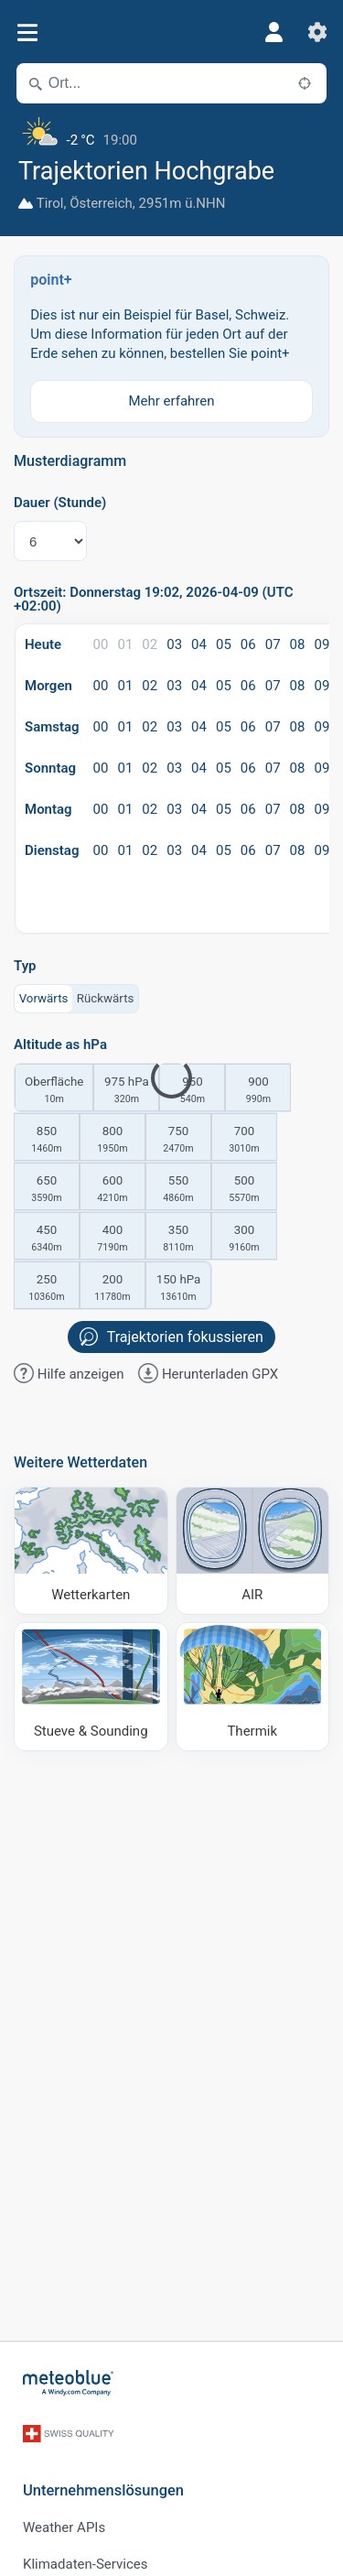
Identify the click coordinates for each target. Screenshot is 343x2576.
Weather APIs (64, 2527)
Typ (25, 966)
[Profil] (273, 32)
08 (297, 644)
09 (321, 644)
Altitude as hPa (60, 1045)
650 (47, 1190)
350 (178, 1239)
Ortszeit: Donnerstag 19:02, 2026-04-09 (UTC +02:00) (154, 599)
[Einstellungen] (317, 32)
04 (199, 644)
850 (47, 1140)
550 (178, 1190)
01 (125, 644)
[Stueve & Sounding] (91, 1686)
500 (244, 1190)
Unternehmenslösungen (103, 2490)
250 (47, 1288)
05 (223, 644)
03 (174, 644)
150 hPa (178, 1288)
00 (101, 644)
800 (112, 1140)
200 (112, 1288)
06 (248, 644)
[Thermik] (253, 1686)
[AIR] (253, 1551)
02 (149, 644)
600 (112, 1190)
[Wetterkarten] (91, 1551)
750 (178, 1140)
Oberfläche (54, 1091)
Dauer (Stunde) (60, 503)
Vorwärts (44, 998)
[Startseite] (68, 2383)
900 (258, 1091)
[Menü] (27, 32)
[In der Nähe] (305, 83)
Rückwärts (105, 998)
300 (244, 1239)
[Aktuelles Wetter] (171, 132)
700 (244, 1140)
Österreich (101, 203)
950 (192, 1091)
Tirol (50, 203)
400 (112, 1239)
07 (273, 644)
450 (47, 1239)
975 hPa (126, 1091)
